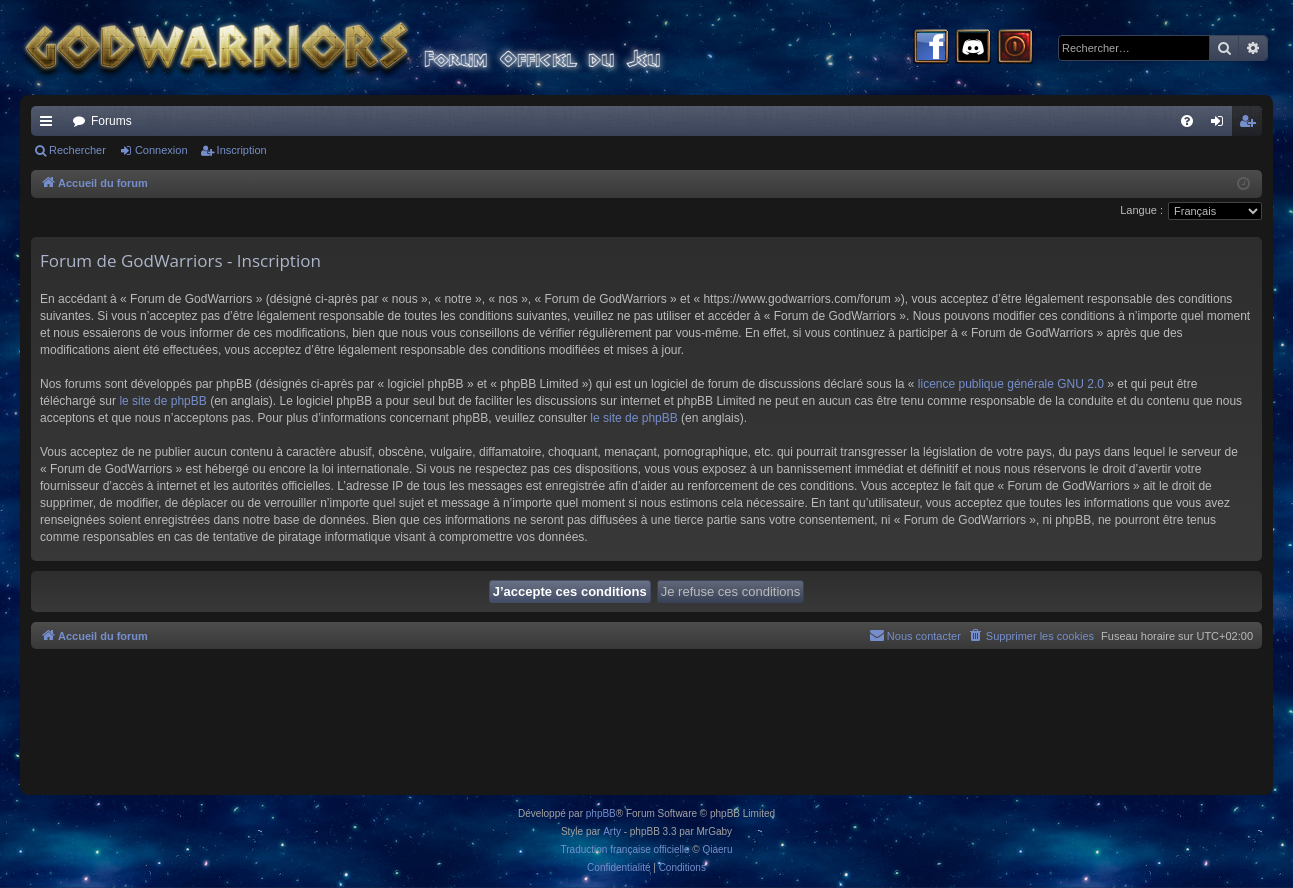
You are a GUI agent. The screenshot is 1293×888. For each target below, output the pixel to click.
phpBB (601, 813)
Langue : (1141, 210)
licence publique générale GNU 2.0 (1011, 384)
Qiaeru (717, 849)
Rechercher (77, 150)
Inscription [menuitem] (1251, 125)
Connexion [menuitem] (1221, 125)
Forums (111, 121)
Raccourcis (50, 125)
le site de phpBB (162, 401)
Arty (612, 831)
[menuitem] (1187, 121)
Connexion (161, 150)
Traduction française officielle (625, 849)
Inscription (242, 150)
